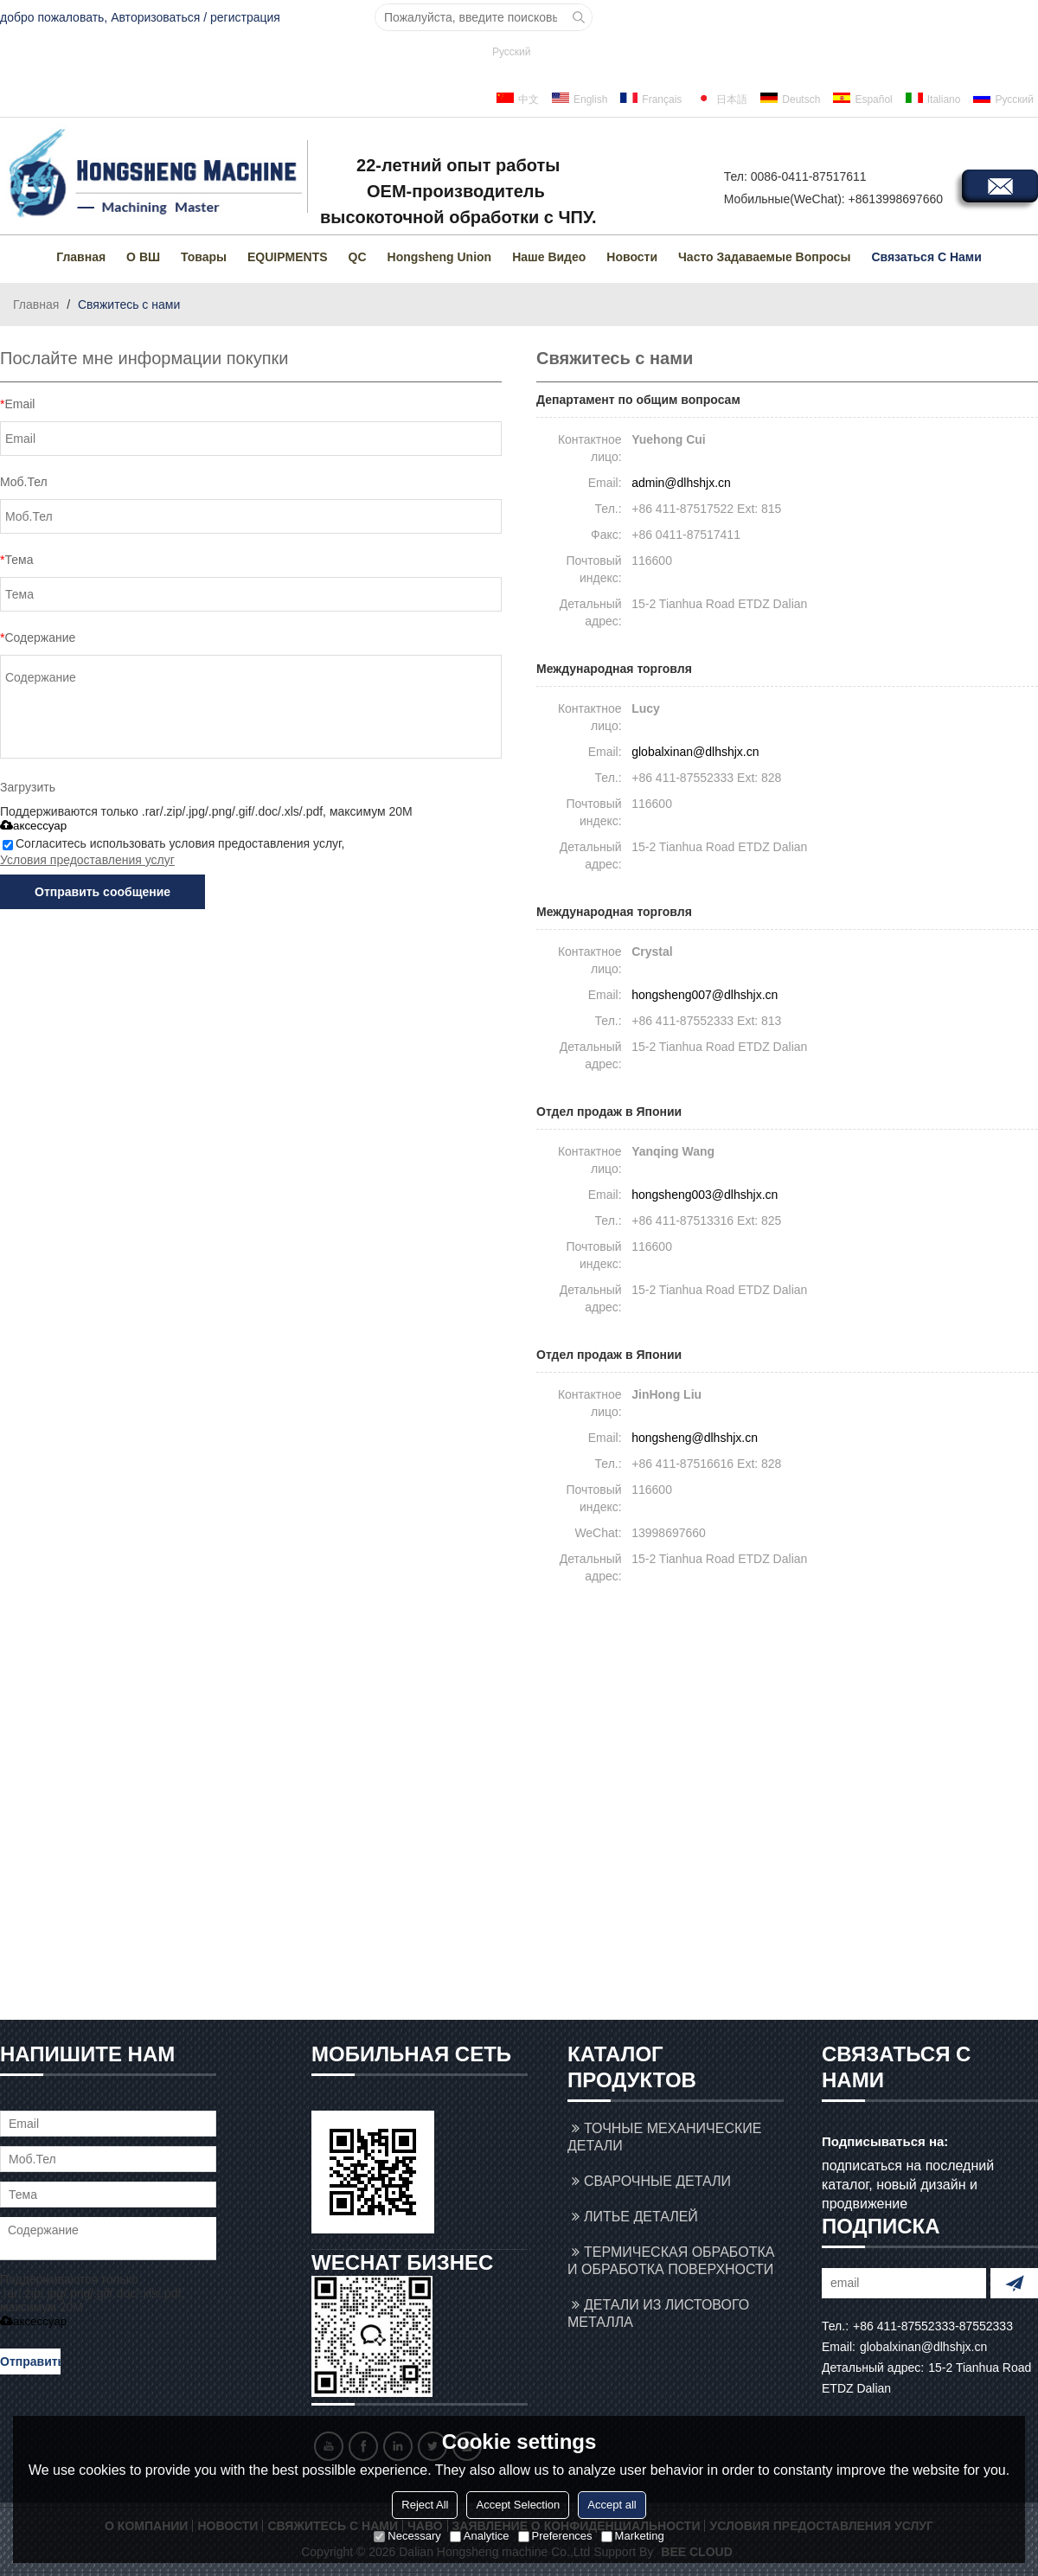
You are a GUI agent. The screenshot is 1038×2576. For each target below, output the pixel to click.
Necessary (407, 2535)
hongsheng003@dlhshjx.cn (704, 1194)
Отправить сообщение (102, 892)
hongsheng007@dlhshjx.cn (704, 995)
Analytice (479, 2535)
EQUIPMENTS (287, 257)
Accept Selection (518, 2504)
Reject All (424, 2504)
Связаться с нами (926, 257)
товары (204, 257)
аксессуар (33, 825)
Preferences (555, 2535)
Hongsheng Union (440, 257)
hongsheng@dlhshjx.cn (694, 1438)
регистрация (245, 17)
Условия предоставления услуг (87, 860)
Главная (81, 257)
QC (358, 257)
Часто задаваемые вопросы (764, 257)
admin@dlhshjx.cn (681, 483)
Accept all (611, 2504)
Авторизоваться (155, 17)
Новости (631, 257)
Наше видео (549, 257)
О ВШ (143, 257)
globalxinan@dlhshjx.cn (695, 752)
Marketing (632, 2535)
